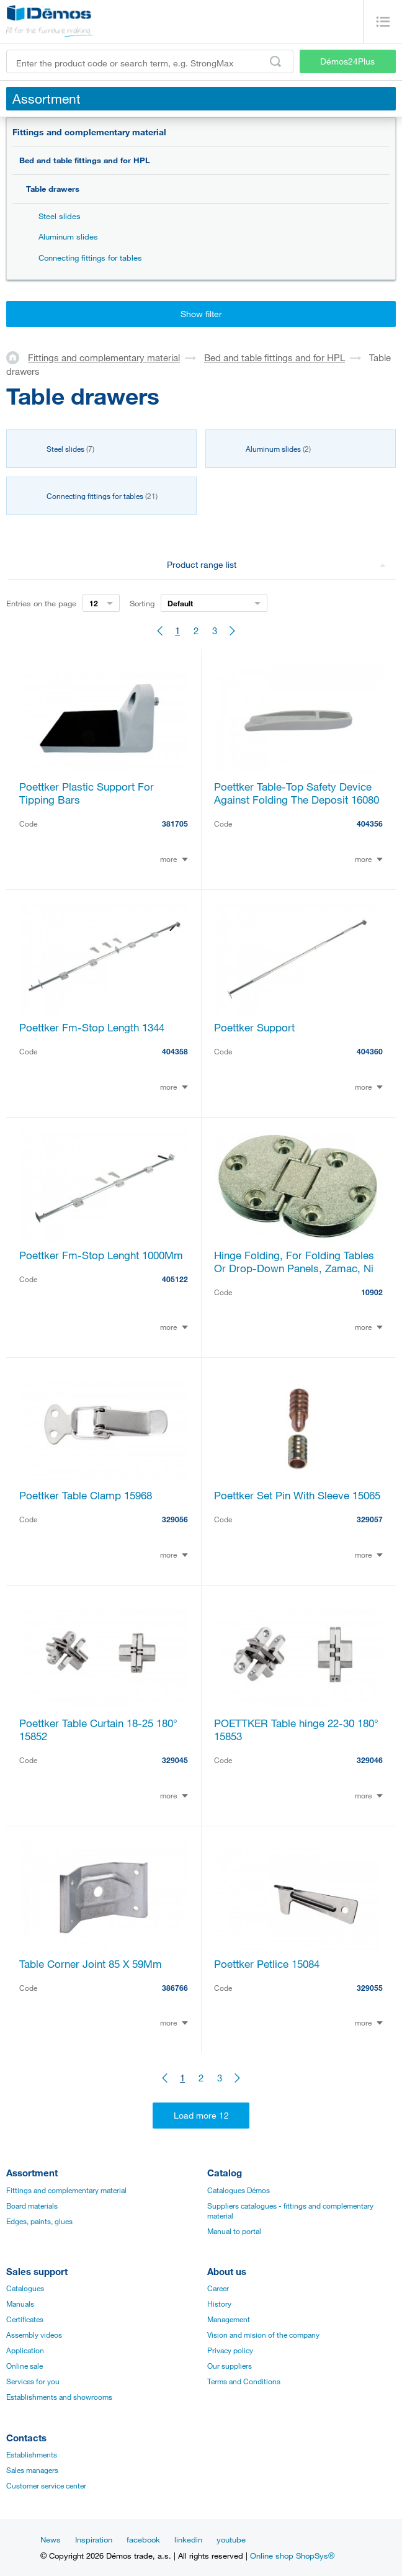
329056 (175, 1519)
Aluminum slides (68, 236)
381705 (175, 823)
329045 (175, 1760)
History (219, 2304)
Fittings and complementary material (89, 132)
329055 (370, 1988)
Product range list (276, 564)
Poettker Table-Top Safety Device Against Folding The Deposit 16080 (296, 793)
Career (218, 2288)
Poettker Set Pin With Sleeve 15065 (297, 1495)
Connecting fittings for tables (90, 258)
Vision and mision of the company (263, 2335)
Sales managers (32, 2470)
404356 (370, 823)
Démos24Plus (347, 61)
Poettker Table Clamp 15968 (85, 1495)
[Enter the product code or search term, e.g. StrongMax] (150, 61)
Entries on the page (41, 603)
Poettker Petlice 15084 (266, 1963)
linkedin (188, 2539)
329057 (370, 1519)
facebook (143, 2539)
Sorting (142, 603)
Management (228, 2319)
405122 (175, 1279)
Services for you (33, 2381)
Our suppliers (229, 2366)
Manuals (20, 2304)
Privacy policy (230, 2350)
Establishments (31, 2454)
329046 (370, 1760)
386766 (175, 1988)
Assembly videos (34, 2335)
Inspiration (93, 2539)
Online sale (24, 2366)
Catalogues (25, 2288)
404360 (370, 1051)
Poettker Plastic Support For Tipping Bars (86, 793)
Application (25, 2350)
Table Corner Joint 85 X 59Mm (90, 1963)
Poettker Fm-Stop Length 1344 (91, 1027)
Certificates (24, 2319)
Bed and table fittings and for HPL (84, 160)
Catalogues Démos (238, 2190)
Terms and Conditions (243, 2381)
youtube (231, 2539)
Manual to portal (234, 2231)
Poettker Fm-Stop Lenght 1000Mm (101, 1255)
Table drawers (52, 189)
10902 (372, 1292)
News (50, 2539)
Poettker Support (254, 1027)
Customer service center (46, 2485)
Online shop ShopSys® (292, 2555)
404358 (175, 1051)
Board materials (32, 2205)
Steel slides (59, 216)
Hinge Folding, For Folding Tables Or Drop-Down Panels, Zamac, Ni (294, 1262)
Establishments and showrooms (59, 2397)
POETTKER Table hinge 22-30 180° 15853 (296, 1730)
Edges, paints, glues (39, 2221)
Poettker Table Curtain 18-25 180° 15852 (98, 1730)
